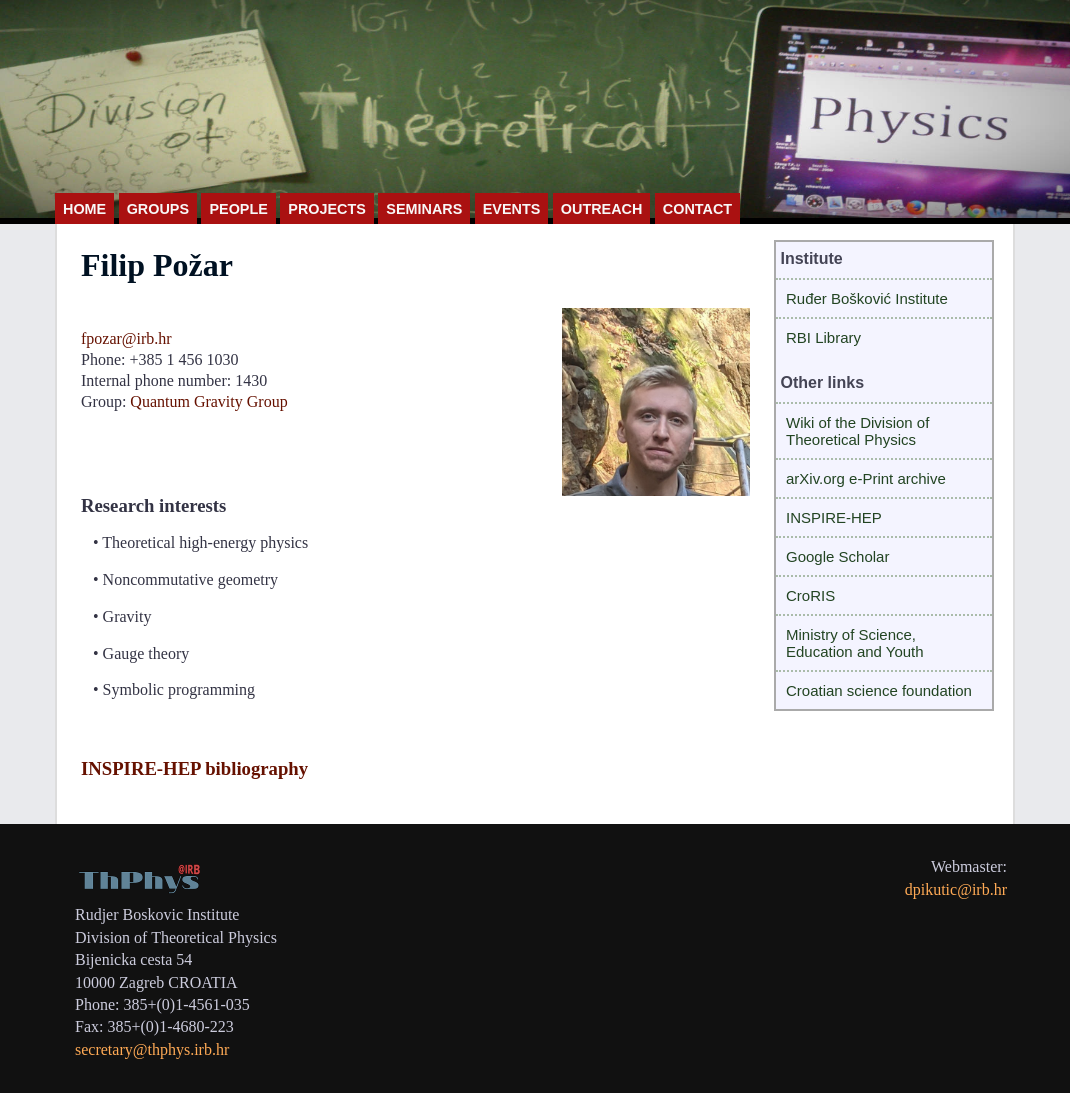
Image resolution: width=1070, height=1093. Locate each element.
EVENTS (512, 209)
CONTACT (697, 209)
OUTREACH (602, 209)
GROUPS (158, 209)
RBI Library (823, 337)
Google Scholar (837, 556)
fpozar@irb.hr (126, 338)
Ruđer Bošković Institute (867, 298)
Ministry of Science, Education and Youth (855, 643)
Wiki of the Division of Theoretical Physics (857, 431)
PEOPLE (238, 209)
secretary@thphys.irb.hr (152, 1049)
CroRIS (810, 595)
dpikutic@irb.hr (956, 889)
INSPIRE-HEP (834, 517)
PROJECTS (327, 209)
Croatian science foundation (879, 690)
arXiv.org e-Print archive (866, 478)
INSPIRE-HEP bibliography (194, 768)
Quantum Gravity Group (208, 401)
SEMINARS (424, 209)
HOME (84, 209)
